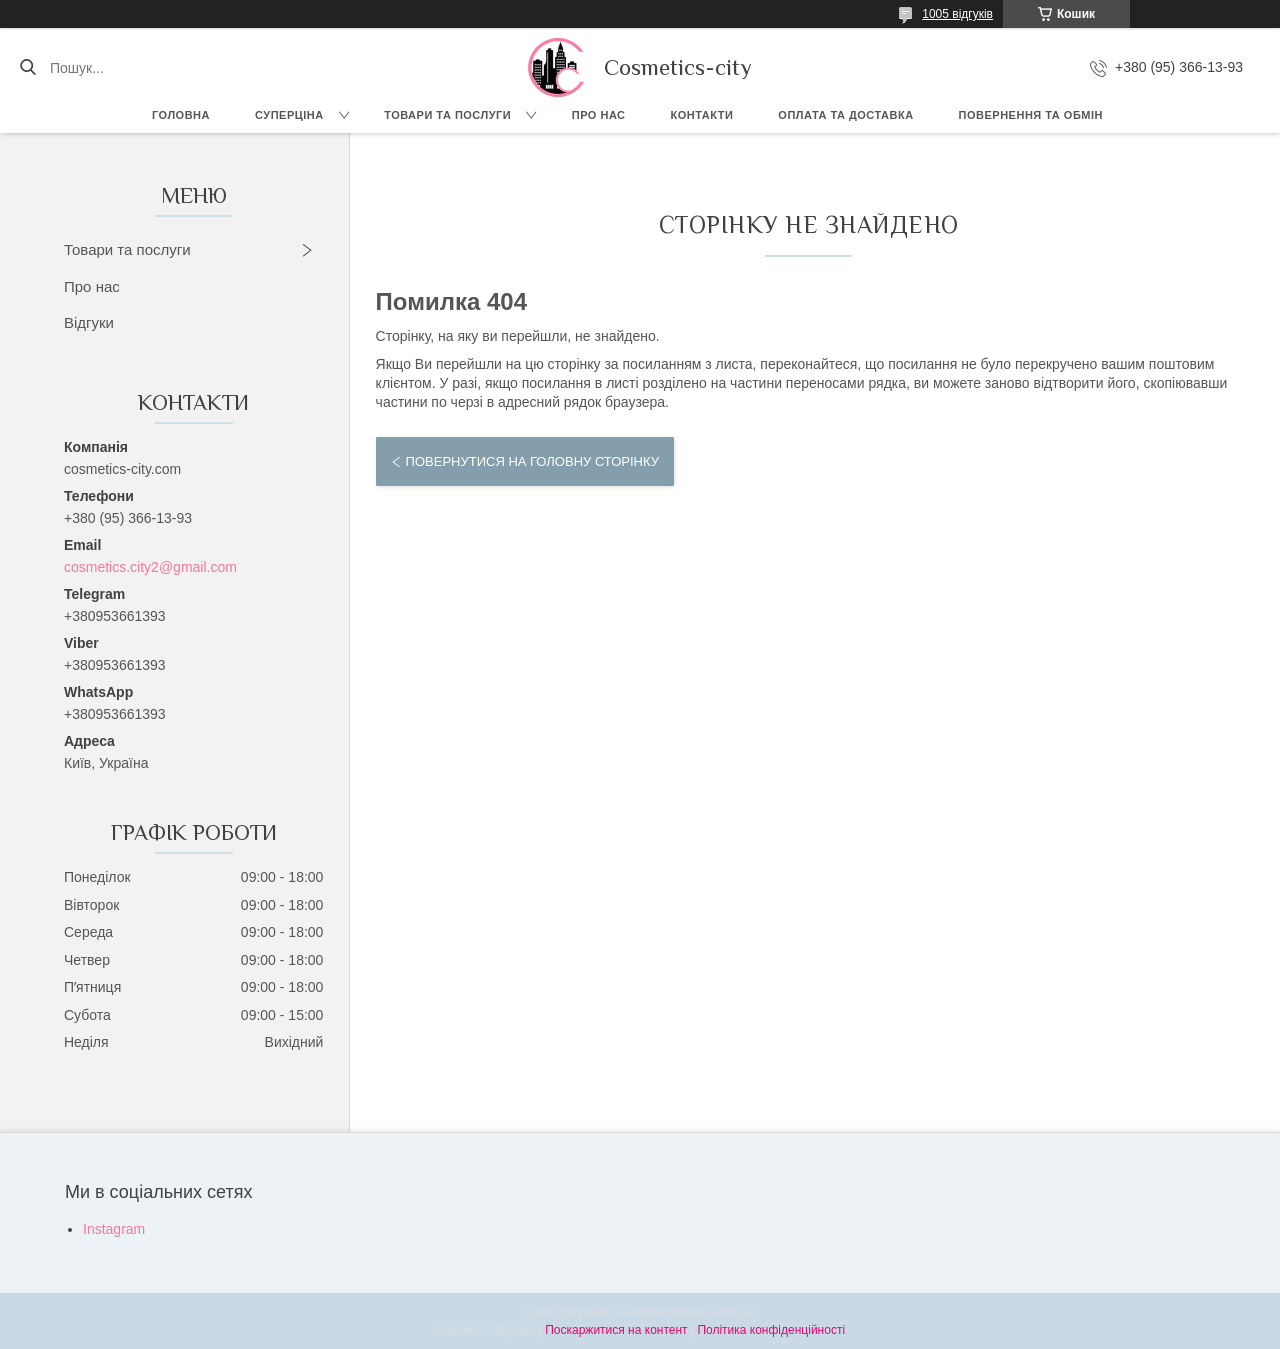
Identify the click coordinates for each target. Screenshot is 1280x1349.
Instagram (114, 1229)
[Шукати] (27, 68)
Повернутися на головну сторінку (532, 461)
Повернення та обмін (1031, 115)
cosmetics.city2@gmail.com (150, 567)
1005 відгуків (957, 14)
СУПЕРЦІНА (289, 115)
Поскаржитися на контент (616, 1330)
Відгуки (89, 322)
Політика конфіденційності (771, 1330)
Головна (181, 115)
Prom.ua (733, 1312)
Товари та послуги (447, 115)
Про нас (599, 115)
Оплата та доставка (845, 115)
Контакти (702, 115)
